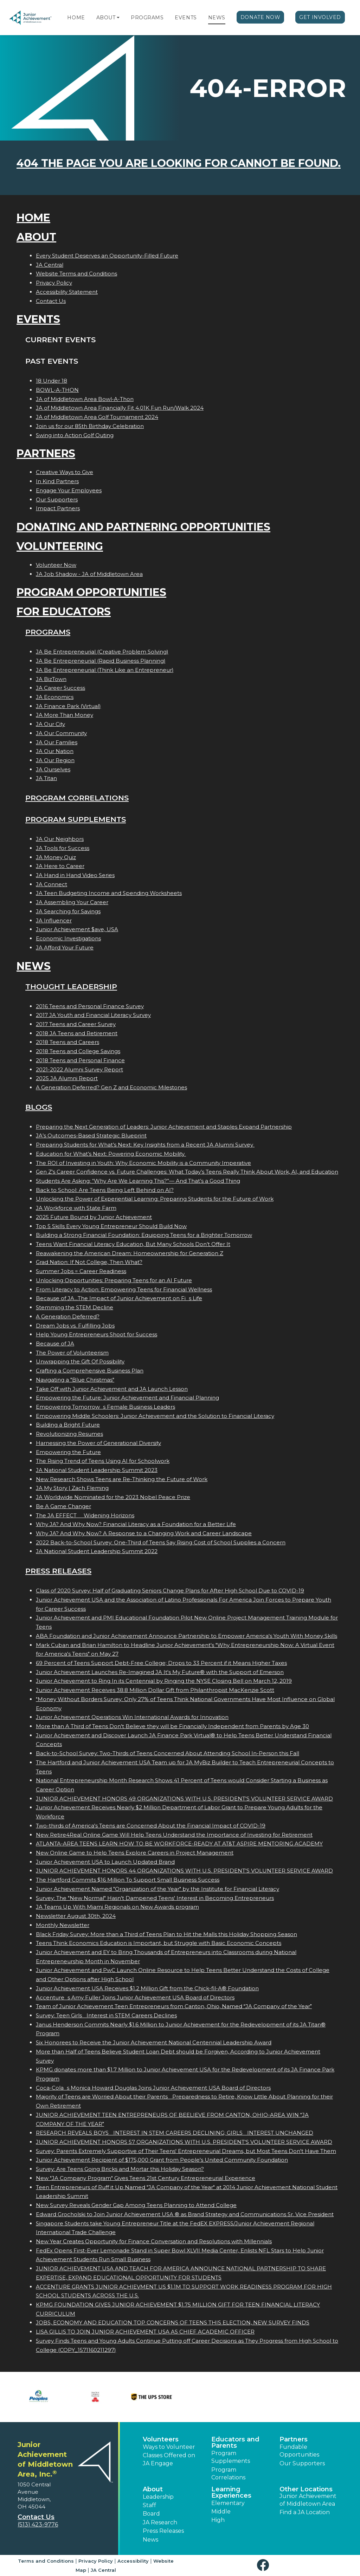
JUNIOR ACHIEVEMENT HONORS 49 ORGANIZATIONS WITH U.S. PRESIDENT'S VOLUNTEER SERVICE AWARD (184, 1798)
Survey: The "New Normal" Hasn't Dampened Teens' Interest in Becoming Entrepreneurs (155, 1898)
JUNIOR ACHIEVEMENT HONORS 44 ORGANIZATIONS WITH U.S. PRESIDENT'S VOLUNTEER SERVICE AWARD (184, 1870)
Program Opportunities (91, 592)
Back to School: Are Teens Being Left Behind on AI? (105, 1190)
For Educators (64, 611)
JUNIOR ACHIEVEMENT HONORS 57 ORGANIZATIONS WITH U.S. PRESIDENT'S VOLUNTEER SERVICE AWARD (184, 2142)
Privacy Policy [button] (95, 2561)
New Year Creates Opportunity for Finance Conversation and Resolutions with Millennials (154, 2241)
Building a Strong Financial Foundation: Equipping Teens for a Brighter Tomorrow (144, 1235)
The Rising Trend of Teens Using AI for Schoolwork (102, 1461)
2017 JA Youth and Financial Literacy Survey (93, 1015)
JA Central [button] (103, 2570)
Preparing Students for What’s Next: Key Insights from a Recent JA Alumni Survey (145, 1144)
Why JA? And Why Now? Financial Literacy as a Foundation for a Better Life (136, 1524)
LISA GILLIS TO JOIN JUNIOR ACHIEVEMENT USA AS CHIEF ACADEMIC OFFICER (145, 2331)
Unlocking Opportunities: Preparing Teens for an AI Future (114, 1280)
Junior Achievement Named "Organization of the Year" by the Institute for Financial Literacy (157, 1889)
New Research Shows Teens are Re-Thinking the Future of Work (121, 1479)
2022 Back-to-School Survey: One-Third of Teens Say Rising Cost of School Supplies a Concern (160, 1542)
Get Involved (320, 17)
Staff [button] (149, 2505)
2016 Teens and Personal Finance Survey (90, 1006)
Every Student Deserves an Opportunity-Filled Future (107, 255)
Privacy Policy (54, 282)
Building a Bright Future (68, 1424)
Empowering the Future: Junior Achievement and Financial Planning (127, 1397)
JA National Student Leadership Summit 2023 (97, 1470)
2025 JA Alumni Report (67, 1078)
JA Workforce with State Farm (76, 1208)
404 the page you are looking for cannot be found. (179, 163)
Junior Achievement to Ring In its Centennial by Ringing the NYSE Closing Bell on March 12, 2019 (164, 1681)
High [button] (218, 2520)
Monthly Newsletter (62, 1925)
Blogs (38, 1107)
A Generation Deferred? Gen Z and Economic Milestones (111, 1087)
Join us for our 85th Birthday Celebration (90, 426)
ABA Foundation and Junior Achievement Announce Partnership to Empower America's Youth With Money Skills (186, 1636)
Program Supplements (75, 819)
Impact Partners (58, 508)
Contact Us (51, 301)
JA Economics (54, 697)
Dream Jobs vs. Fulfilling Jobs (75, 1325)
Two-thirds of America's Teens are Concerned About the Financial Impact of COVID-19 (150, 1825)
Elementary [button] (228, 2503)
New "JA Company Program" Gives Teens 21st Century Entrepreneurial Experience (145, 2178)
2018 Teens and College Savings (78, 1051)
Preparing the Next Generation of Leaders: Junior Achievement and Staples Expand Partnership (164, 1126)
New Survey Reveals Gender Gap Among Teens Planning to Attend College (136, 2205)
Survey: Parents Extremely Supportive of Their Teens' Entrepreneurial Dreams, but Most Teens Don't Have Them (186, 2151)
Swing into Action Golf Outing (75, 435)
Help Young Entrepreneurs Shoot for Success (96, 1334)
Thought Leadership (71, 986)
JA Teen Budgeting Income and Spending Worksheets (109, 893)
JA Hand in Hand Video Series (75, 875)
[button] (118, 17)
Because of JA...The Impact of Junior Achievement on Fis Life (119, 1298)
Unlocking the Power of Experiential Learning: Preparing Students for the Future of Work (155, 1198)
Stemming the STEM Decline (74, 1307)
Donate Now (260, 17)
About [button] (153, 2489)
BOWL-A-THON (57, 390)
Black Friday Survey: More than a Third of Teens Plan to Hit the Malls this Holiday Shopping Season (166, 1934)
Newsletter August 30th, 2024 (76, 1916)
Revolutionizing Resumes (69, 1433)
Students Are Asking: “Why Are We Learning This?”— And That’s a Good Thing (138, 1180)
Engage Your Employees (69, 490)
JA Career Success (60, 687)
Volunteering (60, 546)
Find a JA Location (304, 2512)
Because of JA (55, 1343)
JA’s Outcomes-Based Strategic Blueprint (91, 1135)
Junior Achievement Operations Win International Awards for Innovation (132, 1717)
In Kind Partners (57, 481)
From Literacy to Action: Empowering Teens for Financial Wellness (124, 1289)
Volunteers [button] (161, 2439)
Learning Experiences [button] (231, 2492)
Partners (46, 453)
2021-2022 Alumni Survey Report (79, 1069)
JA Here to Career (60, 866)
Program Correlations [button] (228, 2473)
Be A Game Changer (63, 1506)
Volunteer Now (56, 565)
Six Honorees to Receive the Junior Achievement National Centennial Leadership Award (153, 2042)
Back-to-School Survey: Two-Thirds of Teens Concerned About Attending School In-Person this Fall (167, 1753)
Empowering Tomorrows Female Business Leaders (105, 1406)
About (106, 17)
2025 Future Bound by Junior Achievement (94, 1217)
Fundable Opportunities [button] (299, 2451)
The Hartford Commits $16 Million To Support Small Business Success (127, 1879)
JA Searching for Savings (68, 911)
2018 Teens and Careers (67, 1042)
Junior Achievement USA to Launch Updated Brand (105, 1861)
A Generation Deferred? (67, 1316)
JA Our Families (56, 742)
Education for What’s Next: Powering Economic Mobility (111, 1153)
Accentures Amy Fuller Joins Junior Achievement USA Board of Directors (135, 1997)
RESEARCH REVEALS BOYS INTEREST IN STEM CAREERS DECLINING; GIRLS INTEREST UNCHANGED (174, 2132)
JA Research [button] (160, 2522)
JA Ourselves (53, 769)
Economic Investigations (68, 938)
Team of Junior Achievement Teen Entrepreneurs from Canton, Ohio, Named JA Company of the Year (174, 2006)
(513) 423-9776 (38, 2524)
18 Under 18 (51, 380)
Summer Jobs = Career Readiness (81, 1271)
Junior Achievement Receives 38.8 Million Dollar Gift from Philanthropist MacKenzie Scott (155, 1690)
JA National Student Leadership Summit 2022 (97, 1551)
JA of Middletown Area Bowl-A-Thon (85, 399)
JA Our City (50, 724)
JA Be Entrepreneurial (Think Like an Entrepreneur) (105, 670)
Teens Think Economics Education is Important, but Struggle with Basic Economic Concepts (158, 1943)
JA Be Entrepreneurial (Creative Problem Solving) (102, 651)
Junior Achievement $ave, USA (77, 929)
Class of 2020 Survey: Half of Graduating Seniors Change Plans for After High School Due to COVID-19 (170, 1590)
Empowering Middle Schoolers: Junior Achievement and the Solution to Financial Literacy (155, 1416)
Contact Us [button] (36, 2517)
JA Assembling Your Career (72, 902)
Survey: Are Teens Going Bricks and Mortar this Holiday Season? (120, 2169)
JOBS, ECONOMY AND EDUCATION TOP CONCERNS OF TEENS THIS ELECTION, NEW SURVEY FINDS (172, 2322)
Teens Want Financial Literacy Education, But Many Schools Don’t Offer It (133, 1244)
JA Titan (46, 778)
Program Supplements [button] (230, 2457)
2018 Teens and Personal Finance (80, 1060)
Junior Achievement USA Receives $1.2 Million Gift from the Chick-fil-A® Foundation (147, 1988)
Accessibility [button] (133, 2561)
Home (76, 17)
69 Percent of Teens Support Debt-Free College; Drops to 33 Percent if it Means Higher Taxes (161, 1663)
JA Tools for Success (62, 848)
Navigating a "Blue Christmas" (75, 1379)
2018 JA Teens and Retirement (76, 1033)
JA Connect (51, 884)
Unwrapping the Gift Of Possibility (80, 1361)
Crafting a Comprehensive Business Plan (89, 1370)
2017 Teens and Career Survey (76, 1024)
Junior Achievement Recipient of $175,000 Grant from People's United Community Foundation (162, 2159)
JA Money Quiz (56, 857)
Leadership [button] (158, 2496)
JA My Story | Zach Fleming (72, 1488)
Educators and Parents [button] (235, 2442)
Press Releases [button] (163, 2531)
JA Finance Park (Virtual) (68, 706)
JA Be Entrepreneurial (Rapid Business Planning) (101, 660)
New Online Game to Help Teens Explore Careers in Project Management (134, 1852)
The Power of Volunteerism (72, 1352)
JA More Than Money (64, 715)
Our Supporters (57, 499)
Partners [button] (293, 2439)
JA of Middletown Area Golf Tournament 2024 (97, 417)
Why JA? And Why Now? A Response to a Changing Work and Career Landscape (144, 1533)
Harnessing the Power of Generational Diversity (98, 1443)
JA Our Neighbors (60, 839)
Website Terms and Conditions (76, 273)
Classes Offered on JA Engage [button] (169, 2459)
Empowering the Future (68, 1452)
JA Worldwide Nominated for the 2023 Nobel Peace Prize (113, 1497)
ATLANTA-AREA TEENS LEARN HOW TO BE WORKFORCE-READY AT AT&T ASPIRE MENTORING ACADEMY (179, 1843)
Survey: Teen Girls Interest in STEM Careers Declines (106, 2015)
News (216, 17)
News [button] (150, 2539)
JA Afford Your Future (65, 947)
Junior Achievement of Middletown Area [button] (307, 2500)
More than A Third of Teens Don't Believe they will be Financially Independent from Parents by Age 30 (172, 1726)
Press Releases (58, 1570)
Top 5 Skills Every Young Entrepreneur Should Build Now (111, 1226)
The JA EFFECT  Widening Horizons (85, 1515)
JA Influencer (54, 920)
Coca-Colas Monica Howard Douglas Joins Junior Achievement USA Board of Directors (153, 2087)
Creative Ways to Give (64, 472)
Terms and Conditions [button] (46, 2561)
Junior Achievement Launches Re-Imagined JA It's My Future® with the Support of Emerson (160, 1672)
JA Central (49, 264)
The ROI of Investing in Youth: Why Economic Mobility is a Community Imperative (143, 1163)
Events (186, 17)
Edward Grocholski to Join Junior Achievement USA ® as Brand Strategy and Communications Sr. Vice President (185, 2214)
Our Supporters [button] (302, 2463)
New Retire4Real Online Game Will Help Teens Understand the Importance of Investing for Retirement (174, 1834)
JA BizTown (51, 679)
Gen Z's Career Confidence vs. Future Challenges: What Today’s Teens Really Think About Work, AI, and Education (187, 1171)
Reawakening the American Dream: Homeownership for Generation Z (129, 1253)
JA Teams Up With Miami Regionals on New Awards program (117, 1906)
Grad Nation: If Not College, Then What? (89, 1262)
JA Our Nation (54, 751)
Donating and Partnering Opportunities (143, 526)
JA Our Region (55, 760)
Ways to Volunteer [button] (169, 2447)
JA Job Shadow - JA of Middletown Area (89, 574)
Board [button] (151, 2513)
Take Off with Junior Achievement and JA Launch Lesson (112, 1389)
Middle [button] (221, 2511)
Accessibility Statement (67, 291)
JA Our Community (61, 733)
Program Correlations (77, 797)
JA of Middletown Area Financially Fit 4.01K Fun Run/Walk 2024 (120, 407)
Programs (147, 17)
